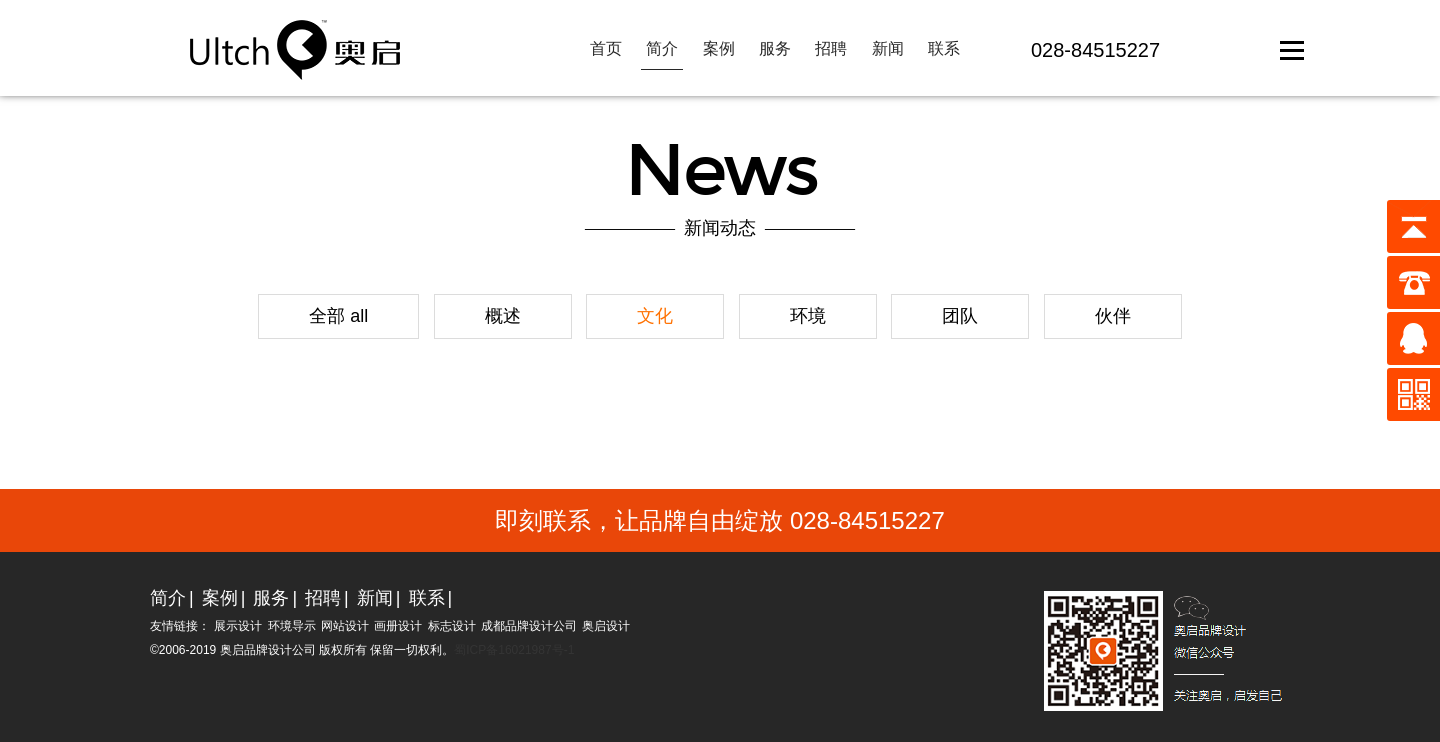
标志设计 (452, 626)
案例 (719, 48)
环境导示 (292, 626)
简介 (662, 48)
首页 (606, 48)
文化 (655, 316)
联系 (944, 48)
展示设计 (238, 626)
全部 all (338, 316)
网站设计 (345, 626)
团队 (960, 316)
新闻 (888, 48)
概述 (503, 316)
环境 (808, 316)
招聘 (831, 48)
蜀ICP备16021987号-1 (514, 650)
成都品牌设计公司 (529, 626)
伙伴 (1113, 316)
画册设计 (398, 626)
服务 (775, 48)
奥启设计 (606, 626)
